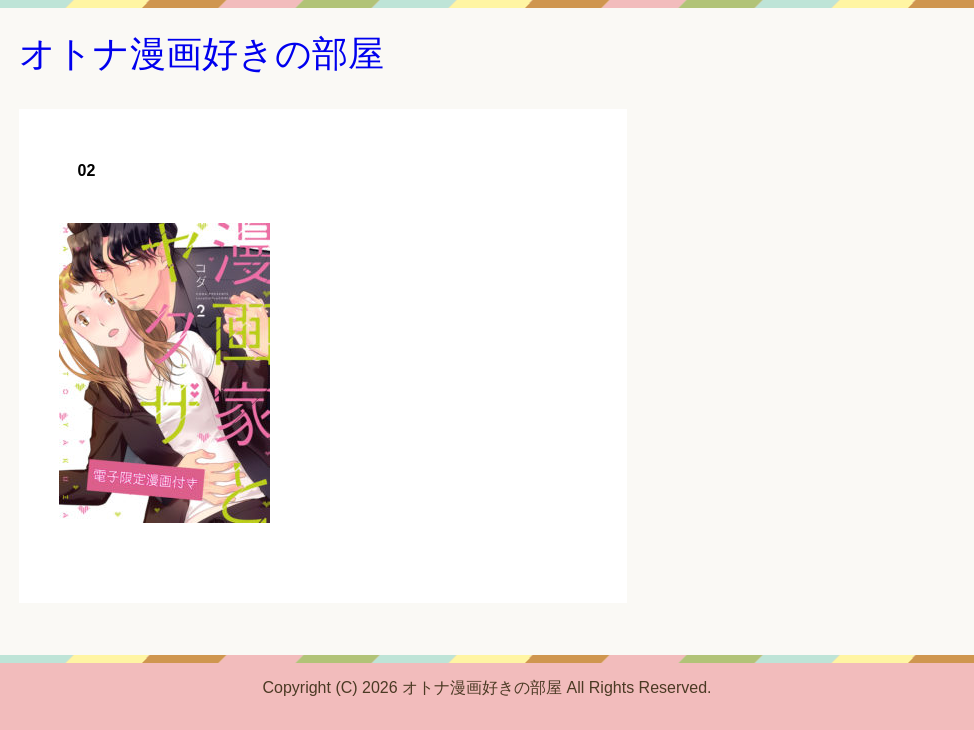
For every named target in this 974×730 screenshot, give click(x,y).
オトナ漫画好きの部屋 (201, 53)
